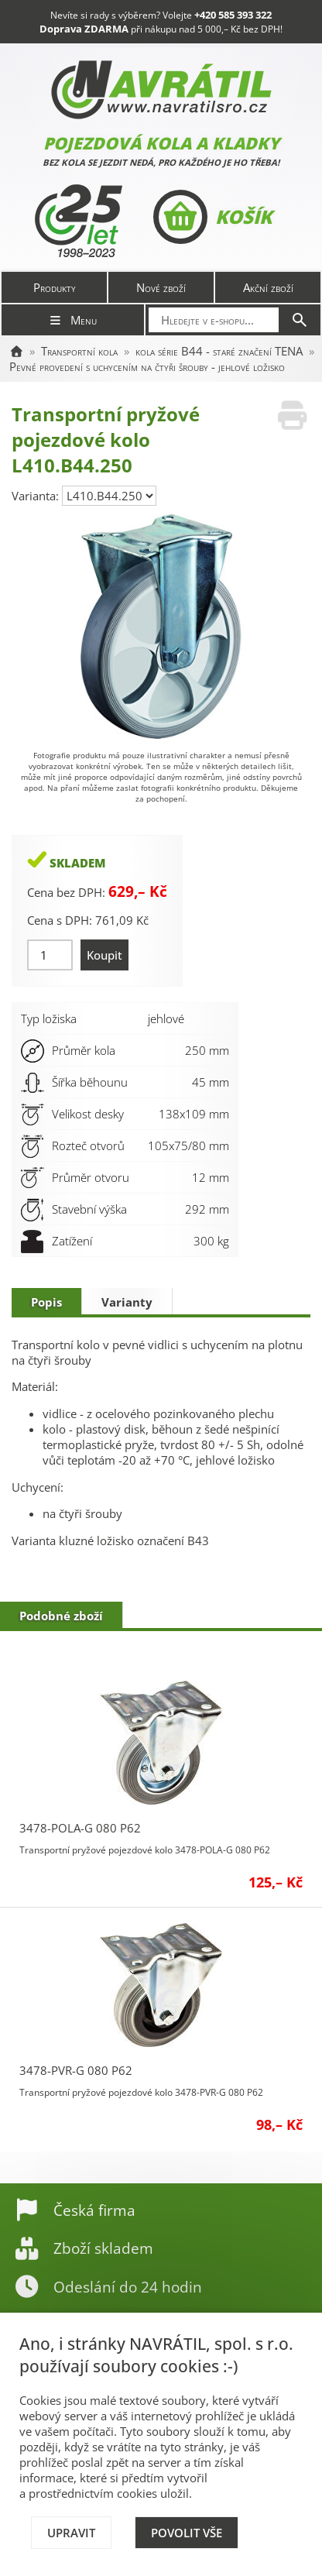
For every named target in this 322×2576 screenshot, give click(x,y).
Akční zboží (268, 287)
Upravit (71, 2532)
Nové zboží (161, 287)
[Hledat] (299, 319)
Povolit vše (186, 2532)
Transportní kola (79, 351)
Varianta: (37, 495)
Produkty (54, 287)
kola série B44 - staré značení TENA (219, 351)
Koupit (104, 955)
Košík (212, 217)
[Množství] (50, 954)
